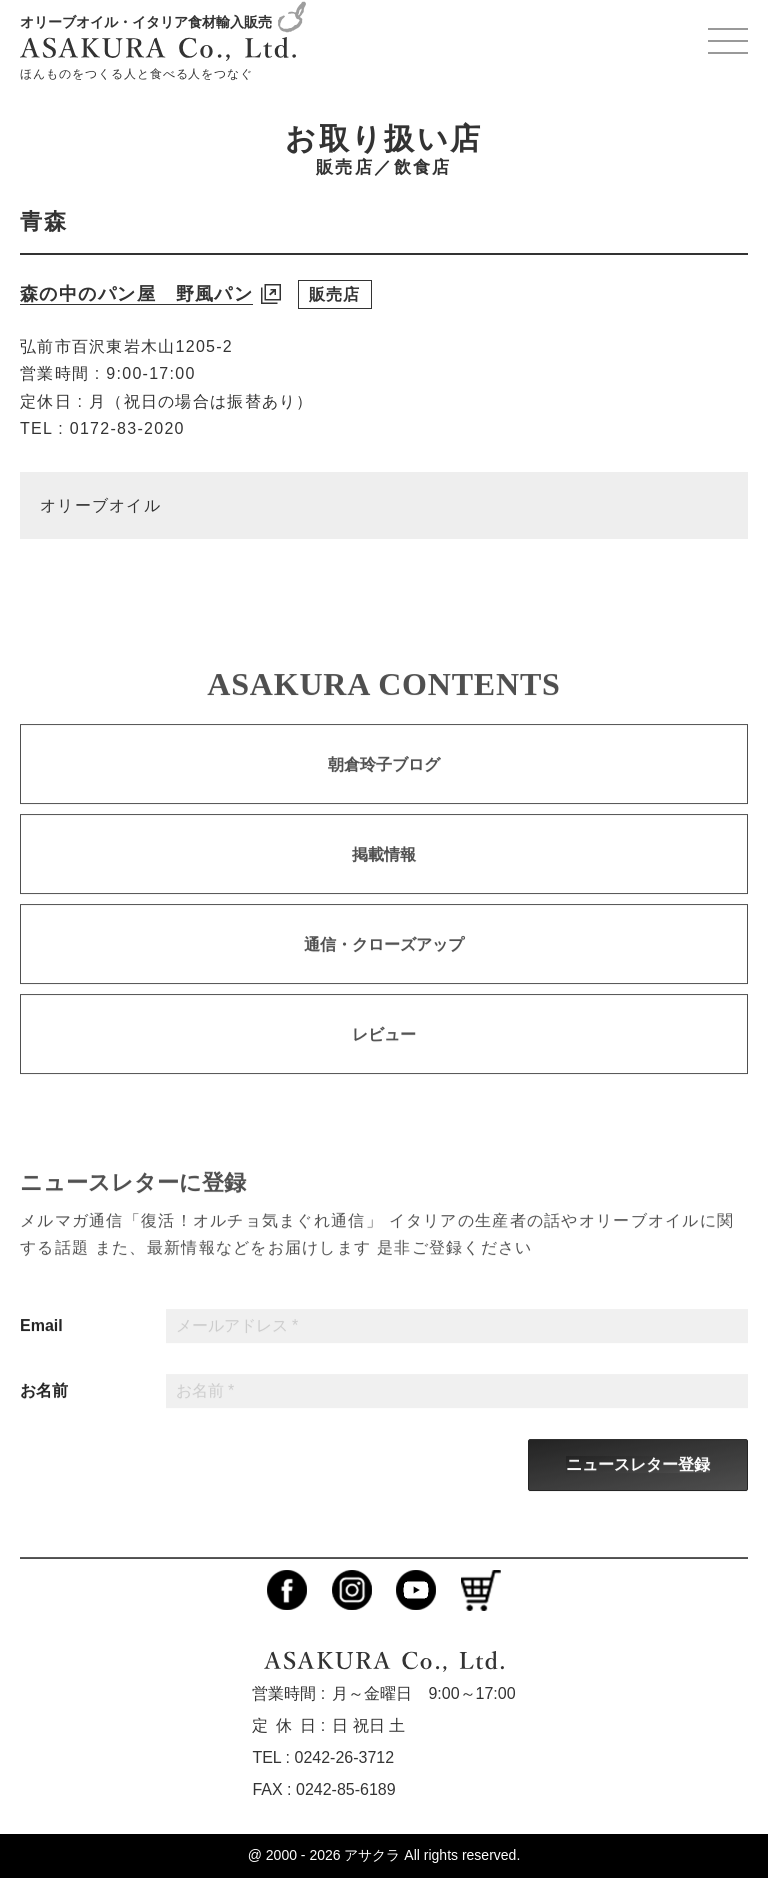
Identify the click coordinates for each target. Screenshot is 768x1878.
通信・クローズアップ (384, 963)
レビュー (384, 1053)
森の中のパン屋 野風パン (136, 294)
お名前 (44, 1410)
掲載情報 (384, 873)
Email (41, 1345)
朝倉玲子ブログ (384, 783)
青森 (44, 221)
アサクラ (372, 1855)
